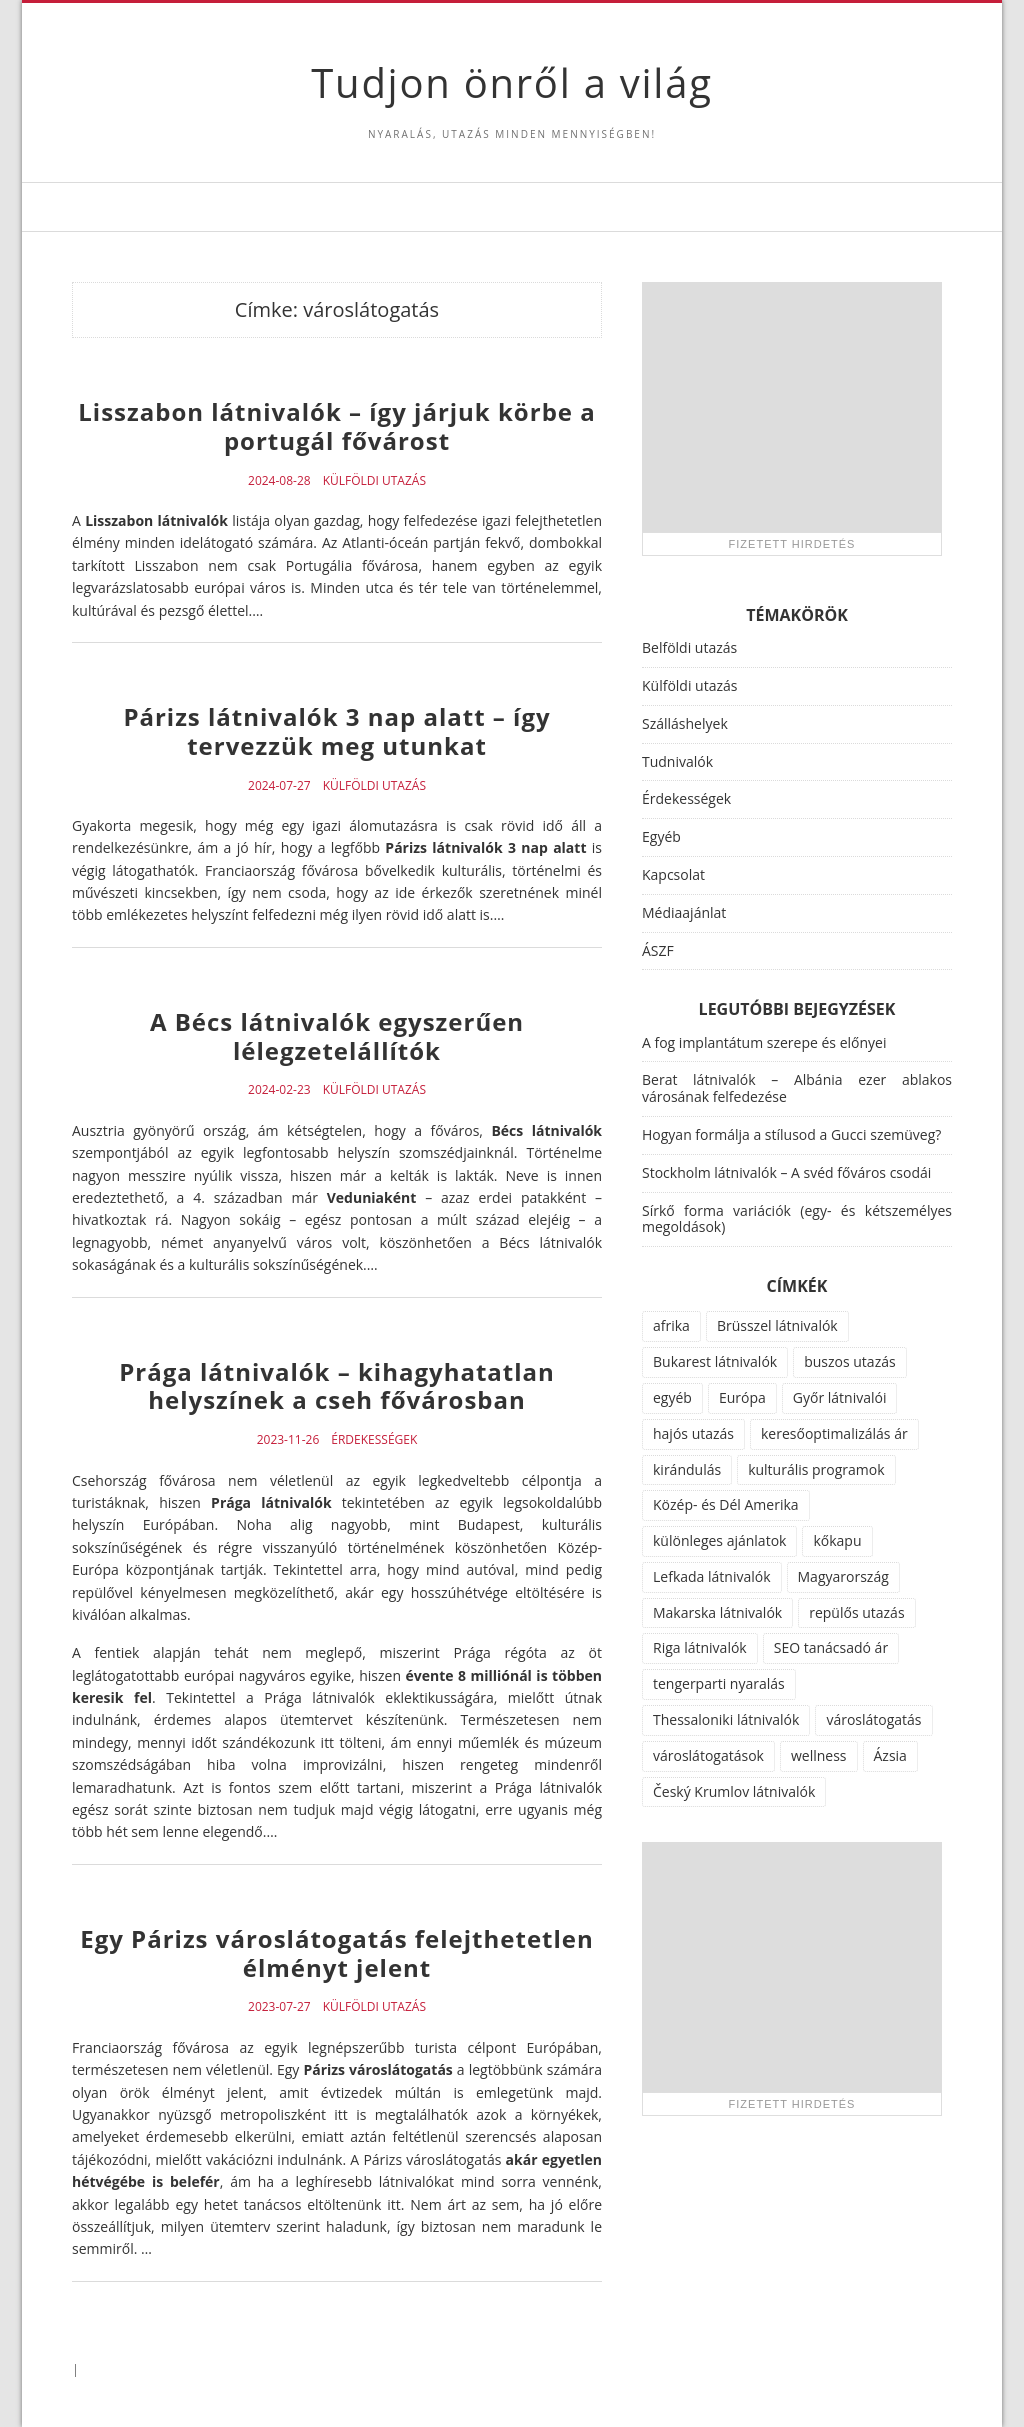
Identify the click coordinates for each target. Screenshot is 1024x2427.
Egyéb (661, 836)
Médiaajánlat (684, 912)
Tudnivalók (677, 761)
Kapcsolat (673, 874)
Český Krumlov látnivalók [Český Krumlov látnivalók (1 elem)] (734, 1791)
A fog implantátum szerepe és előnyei (764, 1042)
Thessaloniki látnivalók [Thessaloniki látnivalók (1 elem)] (726, 1719)
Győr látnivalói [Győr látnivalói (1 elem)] (840, 1397)
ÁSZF (658, 950)
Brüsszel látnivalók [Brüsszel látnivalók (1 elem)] (777, 1325)
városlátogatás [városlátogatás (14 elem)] (873, 1719)
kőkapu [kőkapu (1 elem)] (837, 1540)
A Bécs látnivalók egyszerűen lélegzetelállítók (337, 1036)
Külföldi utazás (374, 481)
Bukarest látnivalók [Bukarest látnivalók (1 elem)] (715, 1361)
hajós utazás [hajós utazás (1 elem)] (693, 1433)
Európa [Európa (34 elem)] (742, 1397)
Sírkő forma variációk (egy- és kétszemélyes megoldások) (797, 1219)
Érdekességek (374, 1440)
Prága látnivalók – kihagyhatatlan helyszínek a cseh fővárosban (337, 1386)
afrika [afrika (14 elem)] (671, 1325)
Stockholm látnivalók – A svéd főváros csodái (786, 1172)
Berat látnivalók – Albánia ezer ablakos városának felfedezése (797, 1088)
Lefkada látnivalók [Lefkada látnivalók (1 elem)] (712, 1576)
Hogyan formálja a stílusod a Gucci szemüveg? (791, 1134)
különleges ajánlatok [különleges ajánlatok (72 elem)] (719, 1540)
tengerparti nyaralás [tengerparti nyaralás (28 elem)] (719, 1683)
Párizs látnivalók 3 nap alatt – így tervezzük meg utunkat (336, 731)
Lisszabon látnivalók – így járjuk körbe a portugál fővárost (336, 426)
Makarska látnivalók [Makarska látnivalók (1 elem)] (717, 1612)
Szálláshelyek (685, 723)
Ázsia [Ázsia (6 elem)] (890, 1755)
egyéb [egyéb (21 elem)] (672, 1397)
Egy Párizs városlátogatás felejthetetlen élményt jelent (337, 1953)
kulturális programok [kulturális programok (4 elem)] (816, 1469)
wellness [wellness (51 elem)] (819, 1755)
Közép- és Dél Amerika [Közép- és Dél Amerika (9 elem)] (726, 1504)
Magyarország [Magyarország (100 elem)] (843, 1576)
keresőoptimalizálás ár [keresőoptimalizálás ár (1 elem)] (834, 1433)
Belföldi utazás (689, 647)
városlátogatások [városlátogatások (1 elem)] (708, 1755)
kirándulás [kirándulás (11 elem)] (687, 1469)
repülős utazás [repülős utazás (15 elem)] (856, 1612)
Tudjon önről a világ (511, 82)
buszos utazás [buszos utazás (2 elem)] (850, 1361)
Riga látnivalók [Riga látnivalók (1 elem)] (700, 1647)
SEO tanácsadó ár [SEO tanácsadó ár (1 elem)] (831, 1647)
